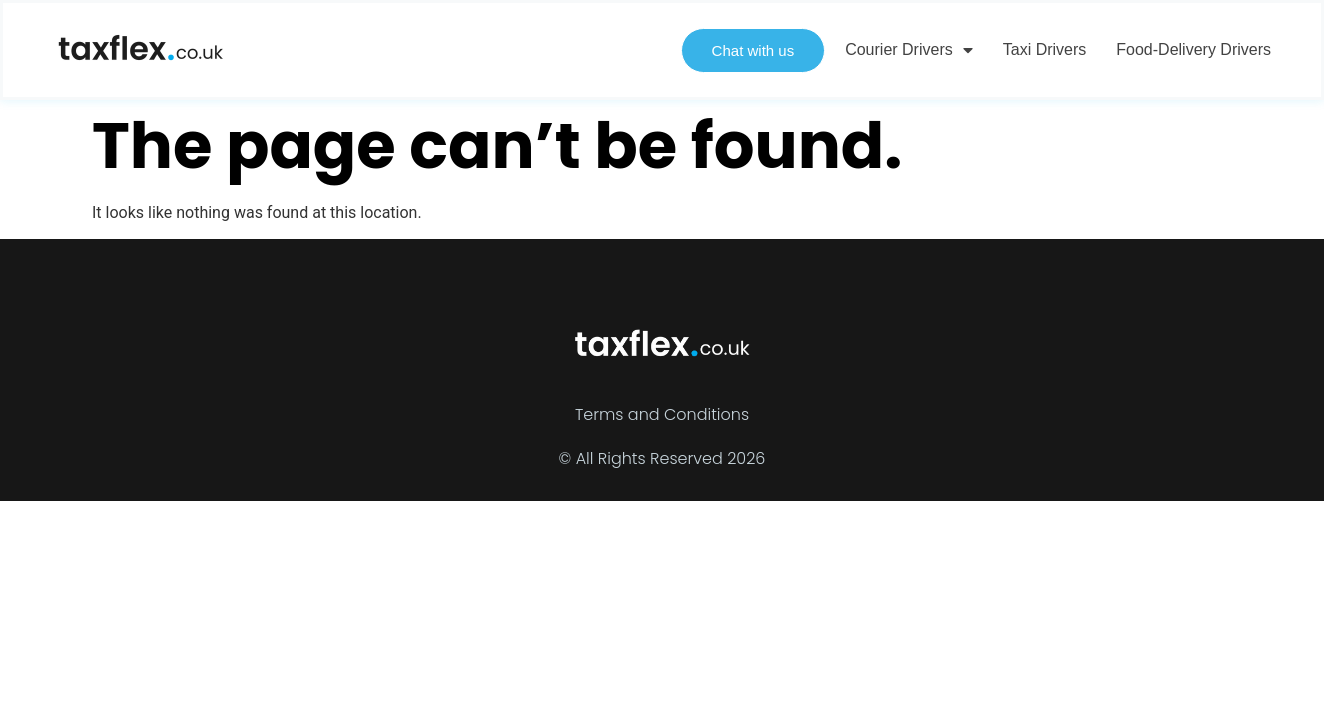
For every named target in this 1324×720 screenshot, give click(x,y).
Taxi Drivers (1045, 49)
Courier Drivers (909, 50)
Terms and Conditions (662, 414)
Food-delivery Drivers (1193, 49)
